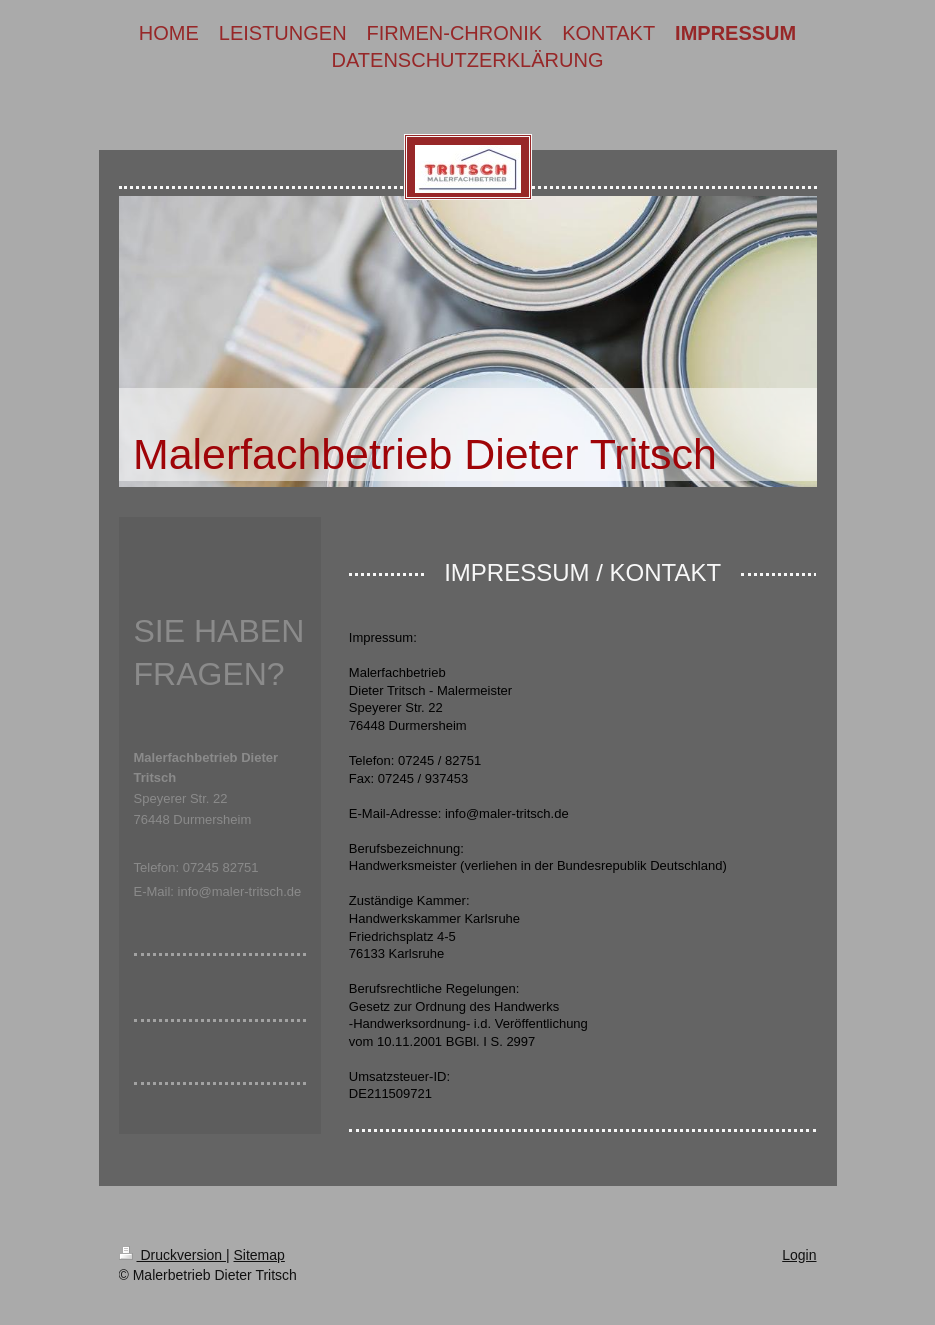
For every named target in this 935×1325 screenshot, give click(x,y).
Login (799, 1255)
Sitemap (259, 1255)
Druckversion (172, 1255)
